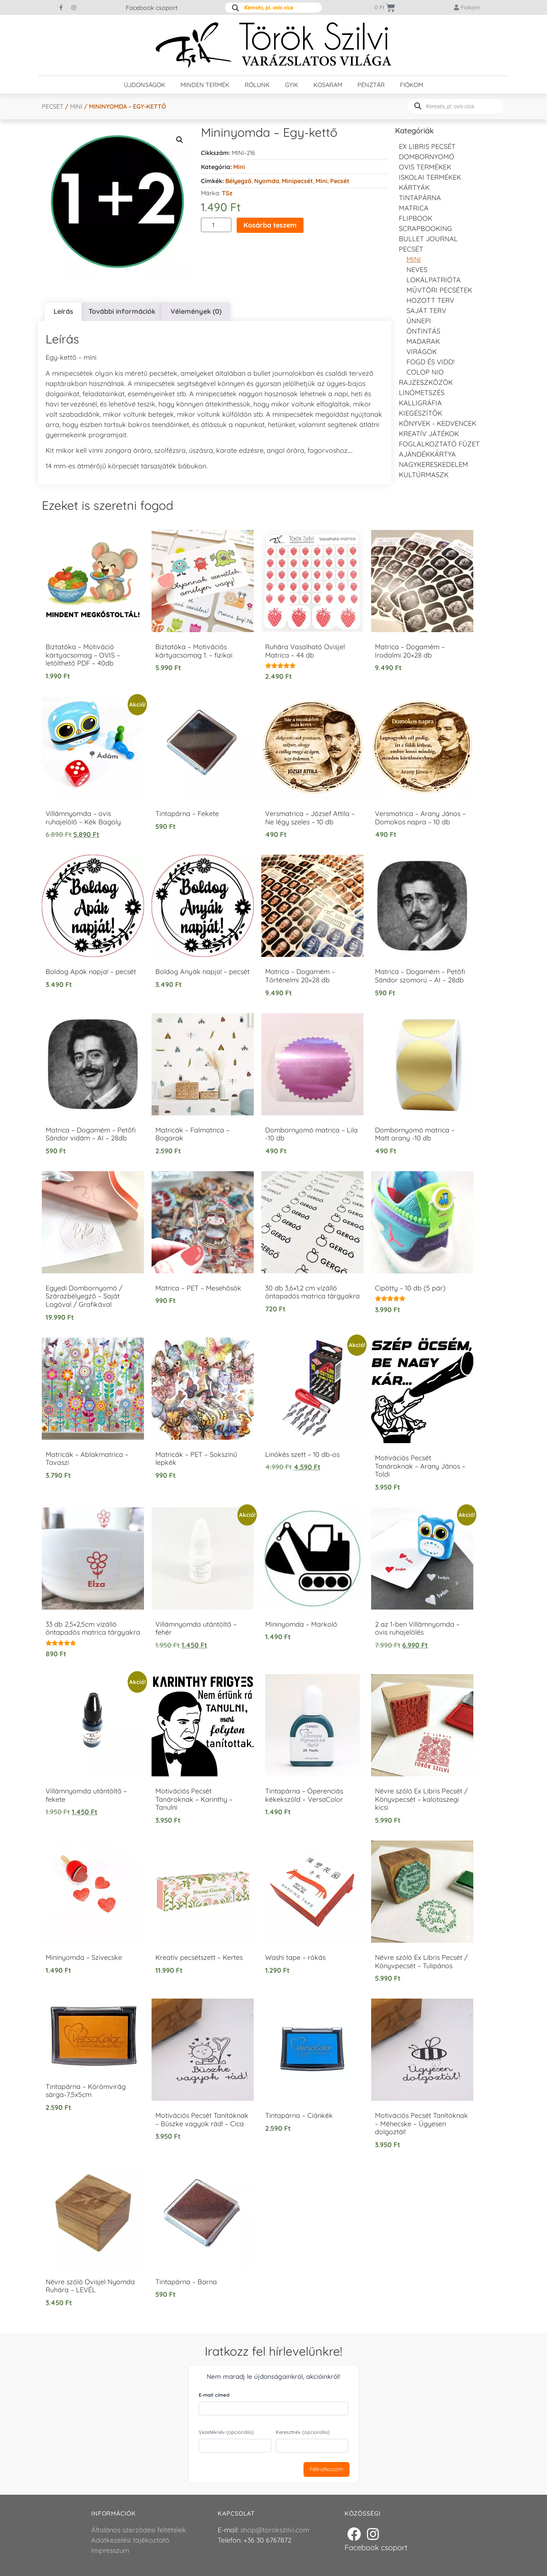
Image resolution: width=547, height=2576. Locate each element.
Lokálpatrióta (433, 279)
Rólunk (257, 85)
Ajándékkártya (427, 454)
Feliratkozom (326, 2469)
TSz (227, 193)
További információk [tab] (122, 311)
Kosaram (327, 85)
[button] (180, 140)
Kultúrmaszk (424, 474)
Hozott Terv (430, 300)
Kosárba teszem (270, 225)
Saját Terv (426, 310)
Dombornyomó (426, 156)
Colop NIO (425, 372)
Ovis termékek (425, 167)
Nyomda (266, 181)
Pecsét (52, 106)
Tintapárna (420, 197)
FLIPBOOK (415, 218)
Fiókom (411, 85)
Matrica (413, 208)
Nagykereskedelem (433, 464)
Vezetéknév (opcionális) (226, 2432)
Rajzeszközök (426, 382)
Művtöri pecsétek (439, 290)
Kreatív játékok (429, 433)
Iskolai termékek (430, 177)
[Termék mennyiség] (216, 225)
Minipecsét (297, 181)
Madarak (423, 341)
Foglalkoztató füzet (439, 444)
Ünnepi (418, 320)
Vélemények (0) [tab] (196, 311)
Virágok (421, 351)
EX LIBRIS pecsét (427, 146)
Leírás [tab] (63, 311)
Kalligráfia (420, 402)
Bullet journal (428, 238)
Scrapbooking (425, 228)
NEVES (416, 269)
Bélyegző (238, 181)
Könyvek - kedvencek (437, 423)
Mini (76, 106)
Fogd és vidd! (430, 361)
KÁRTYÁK (414, 187)
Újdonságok (144, 85)
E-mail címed (214, 2395)
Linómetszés (421, 392)
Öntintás (423, 331)
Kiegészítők (420, 413)
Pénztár (371, 85)
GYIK (291, 85)
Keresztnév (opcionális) (303, 2432)
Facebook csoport (151, 7)
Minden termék (204, 85)
